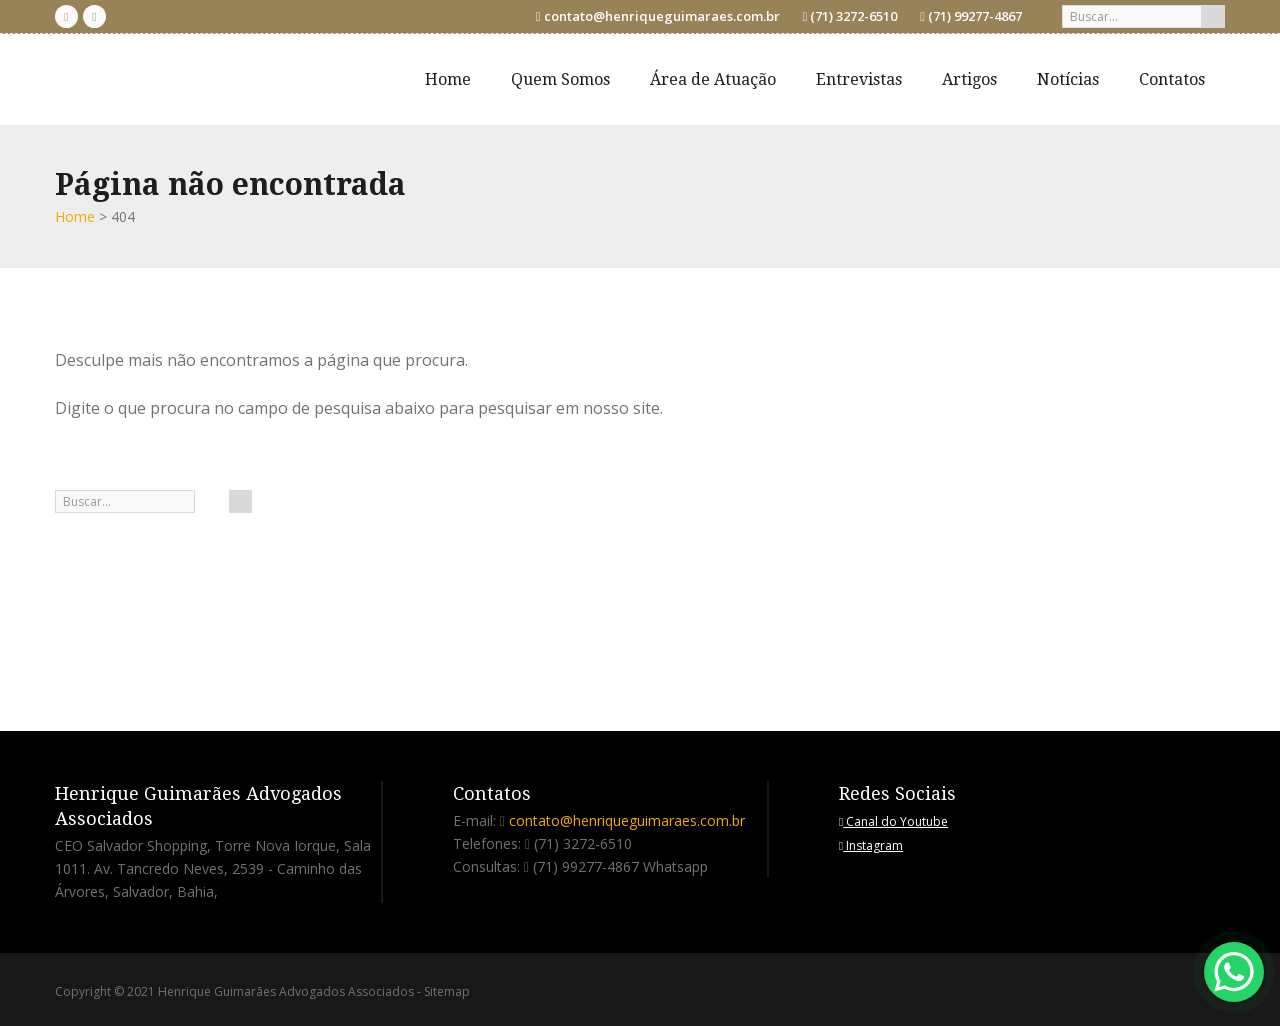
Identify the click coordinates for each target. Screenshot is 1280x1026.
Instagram (871, 845)
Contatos (1172, 79)
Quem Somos (560, 79)
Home (448, 79)
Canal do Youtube (893, 821)
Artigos (969, 79)
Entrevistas (859, 79)
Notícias (1068, 79)
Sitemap (447, 991)
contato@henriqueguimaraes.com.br (662, 16)
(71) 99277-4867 (975, 16)
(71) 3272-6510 (853, 16)
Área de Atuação (713, 79)
